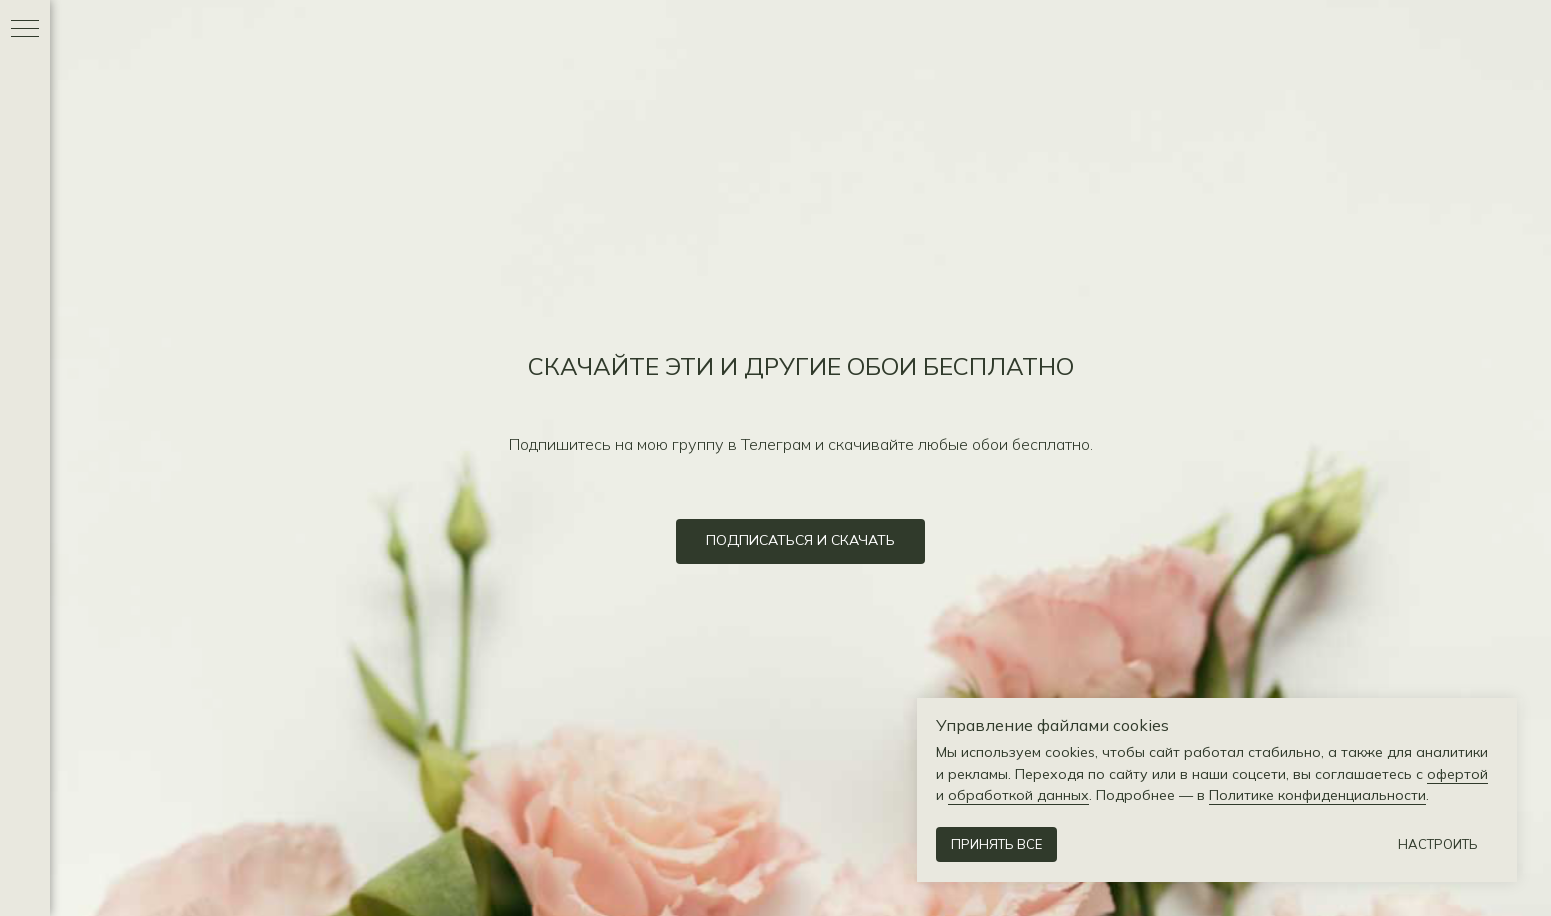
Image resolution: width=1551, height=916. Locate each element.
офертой (1457, 774)
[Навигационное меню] (25, 30)
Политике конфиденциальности (1317, 795)
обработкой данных (1018, 795)
